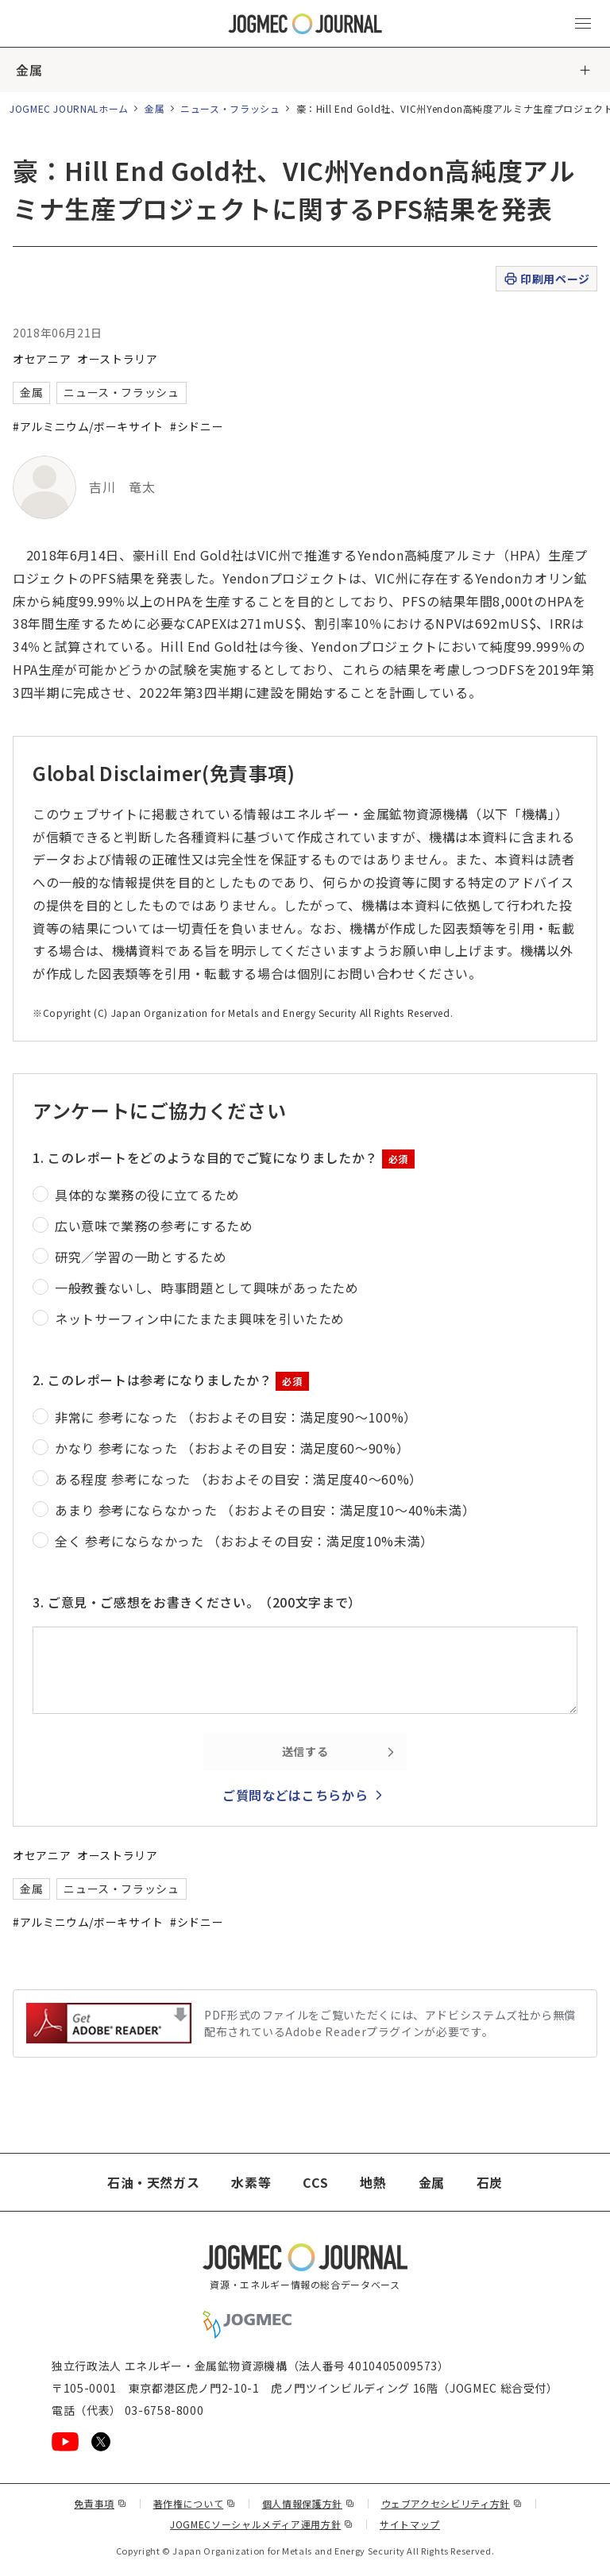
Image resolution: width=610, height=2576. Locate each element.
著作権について (194, 2503)
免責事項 (100, 2503)
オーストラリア (117, 359)
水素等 (251, 2182)
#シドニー (196, 426)
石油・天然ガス (153, 2182)
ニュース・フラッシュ (230, 108)
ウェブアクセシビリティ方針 (452, 2503)
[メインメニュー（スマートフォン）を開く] (583, 23)
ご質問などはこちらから (295, 1794)
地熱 (373, 2182)
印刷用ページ (546, 279)
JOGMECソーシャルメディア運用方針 (261, 2524)
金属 (29, 69)
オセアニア (42, 359)
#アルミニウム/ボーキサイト (88, 426)
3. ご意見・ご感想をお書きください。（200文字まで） (197, 1601)
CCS (315, 2182)
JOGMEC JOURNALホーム (69, 108)
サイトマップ (410, 2524)
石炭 (490, 2182)
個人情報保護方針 (308, 2503)
